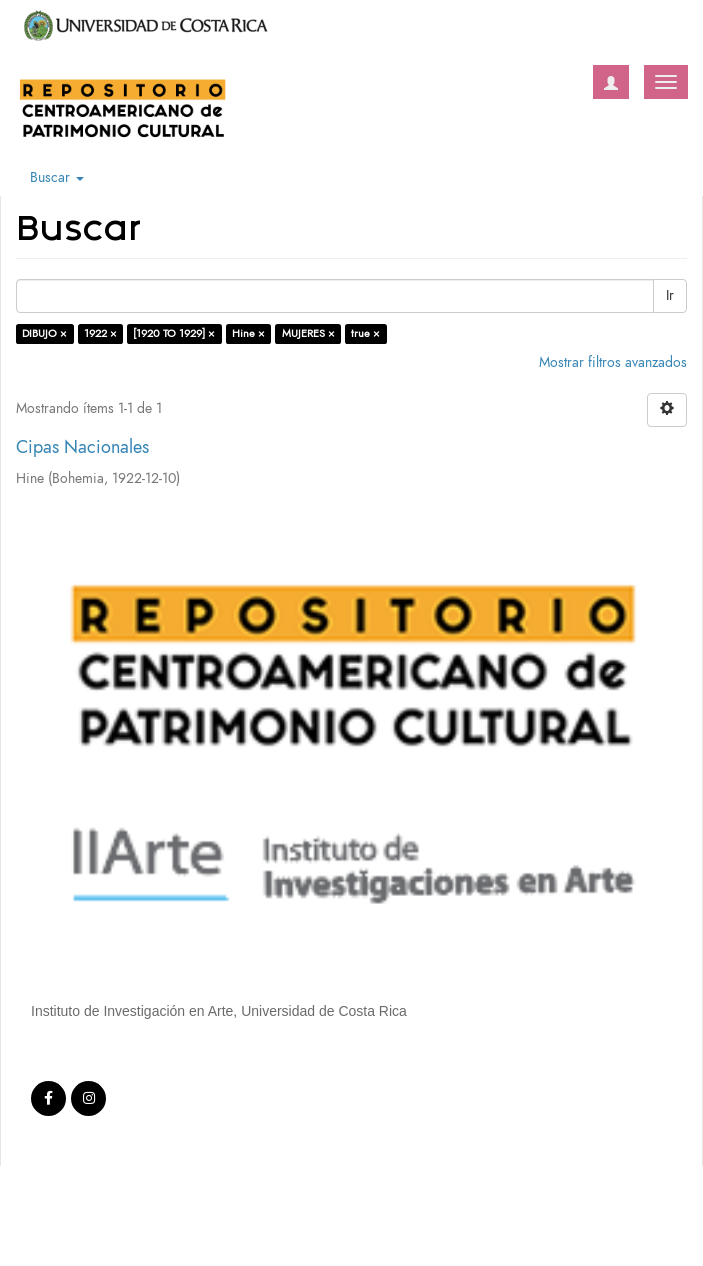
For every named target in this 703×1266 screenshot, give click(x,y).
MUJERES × (308, 333)
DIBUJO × (44, 333)
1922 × (100, 333)
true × (365, 333)
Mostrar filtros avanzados (613, 362)
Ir (670, 295)
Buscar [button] (57, 177)
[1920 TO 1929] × (174, 333)
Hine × (248, 333)
